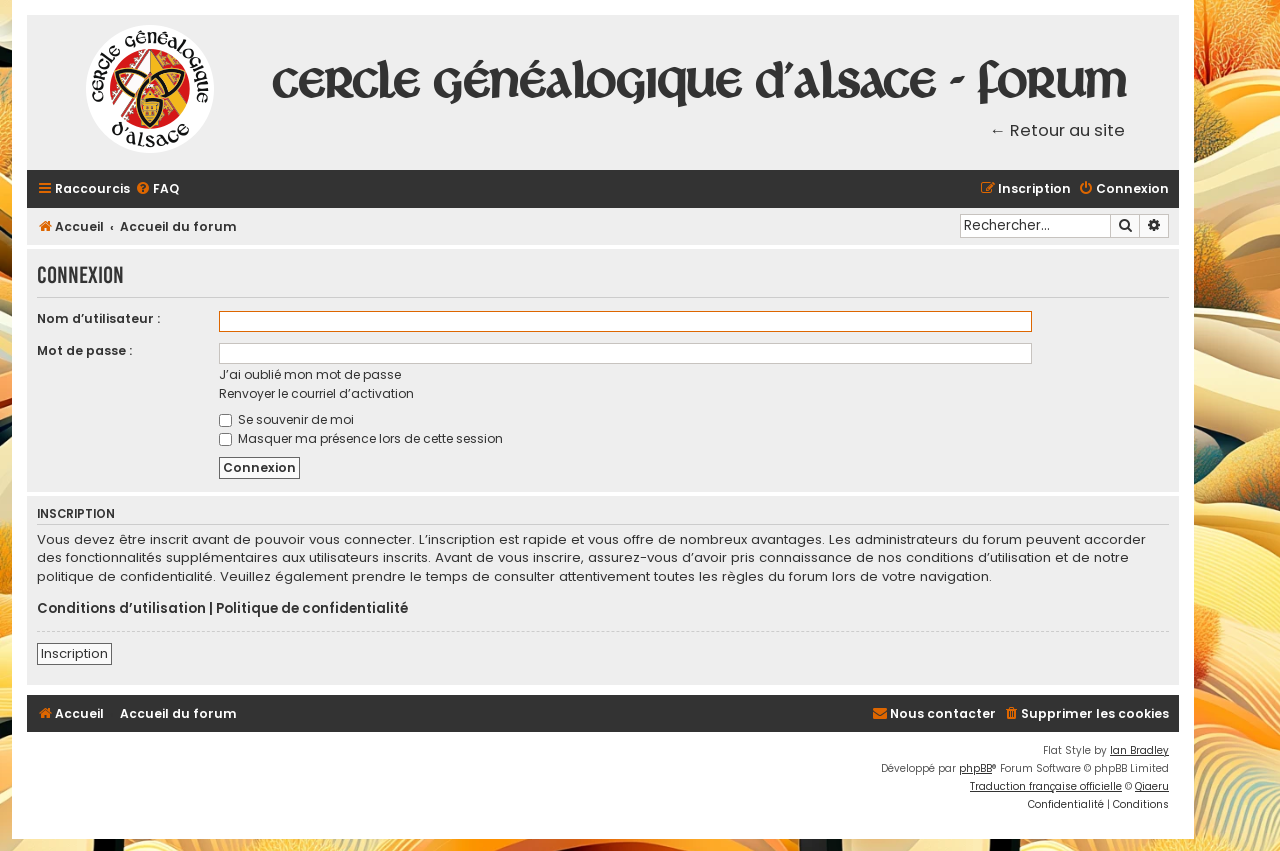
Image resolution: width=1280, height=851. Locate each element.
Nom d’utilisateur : (98, 318)
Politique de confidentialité (312, 609)
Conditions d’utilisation (121, 609)
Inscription (74, 653)
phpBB (975, 768)
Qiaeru (1152, 786)
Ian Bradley (1139, 750)
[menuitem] (157, 189)
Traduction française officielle (1046, 786)
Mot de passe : (84, 350)
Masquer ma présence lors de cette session (361, 438)
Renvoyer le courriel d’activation (316, 393)
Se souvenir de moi (286, 419)
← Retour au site (1058, 130)
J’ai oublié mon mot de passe (310, 374)
